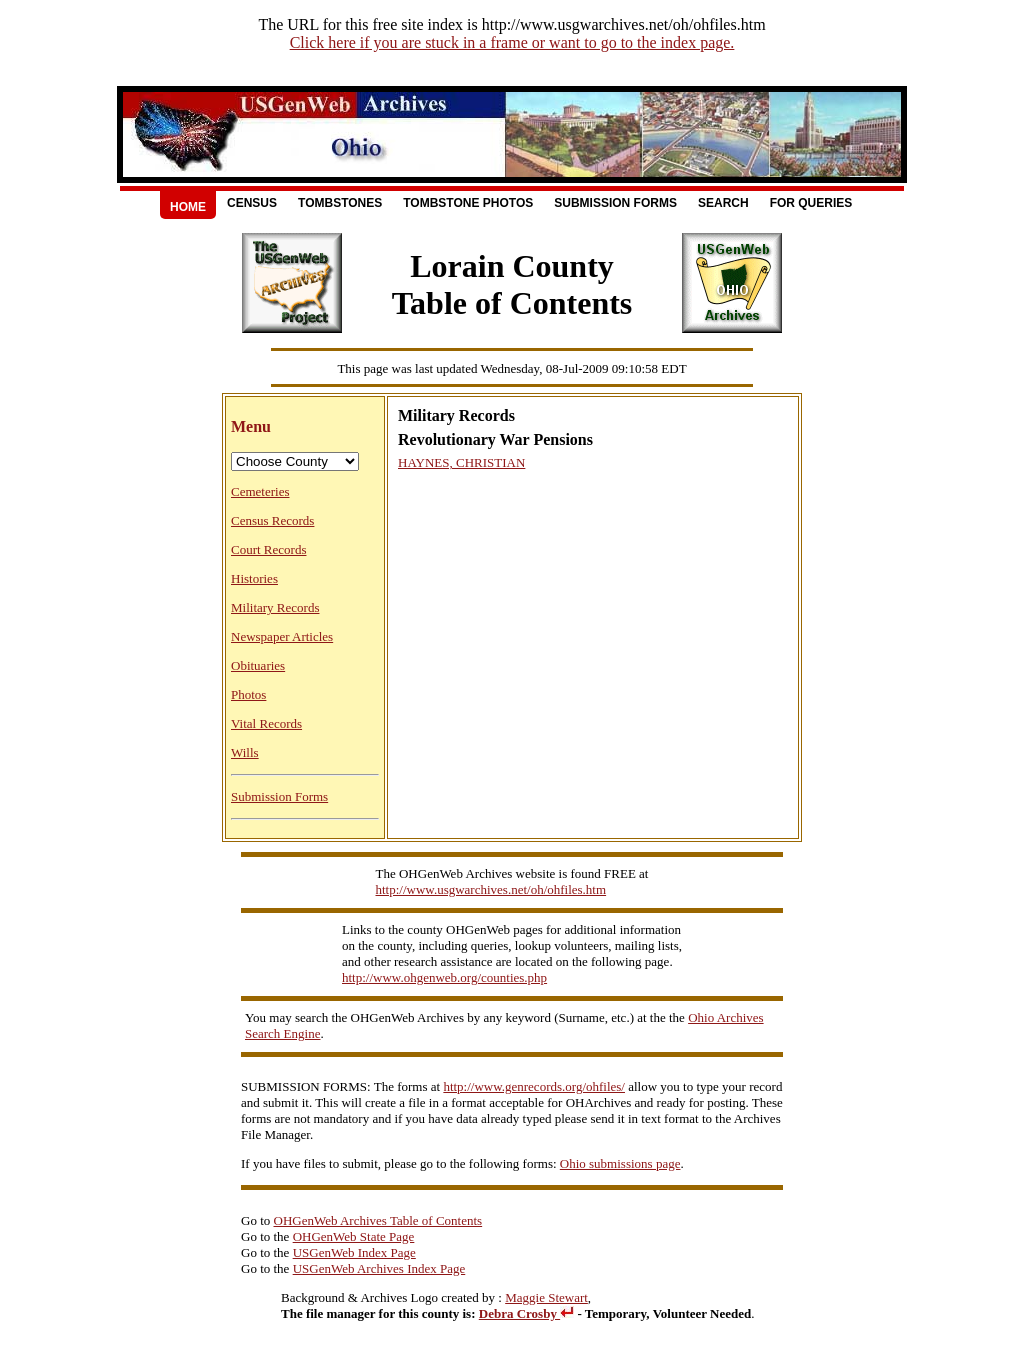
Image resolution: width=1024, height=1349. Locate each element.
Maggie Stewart (546, 1297)
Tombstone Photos (468, 203)
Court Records (268, 549)
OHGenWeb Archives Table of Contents (378, 1220)
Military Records (275, 607)
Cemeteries (260, 491)
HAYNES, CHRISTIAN (461, 462)
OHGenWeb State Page (354, 1236)
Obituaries (258, 665)
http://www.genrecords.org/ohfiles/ (534, 1086)
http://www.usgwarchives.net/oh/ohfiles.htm (491, 889)
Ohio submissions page (620, 1163)
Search (723, 203)
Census (252, 203)
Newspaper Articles (282, 636)
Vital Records (266, 723)
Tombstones (340, 203)
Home (188, 207)
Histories (254, 578)
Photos (248, 694)
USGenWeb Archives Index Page (379, 1268)
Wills (245, 752)
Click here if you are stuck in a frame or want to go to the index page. (512, 42)
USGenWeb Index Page (354, 1252)
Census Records (272, 520)
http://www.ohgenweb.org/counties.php (444, 977)
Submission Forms (615, 203)
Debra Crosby (526, 1313)
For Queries (811, 203)
